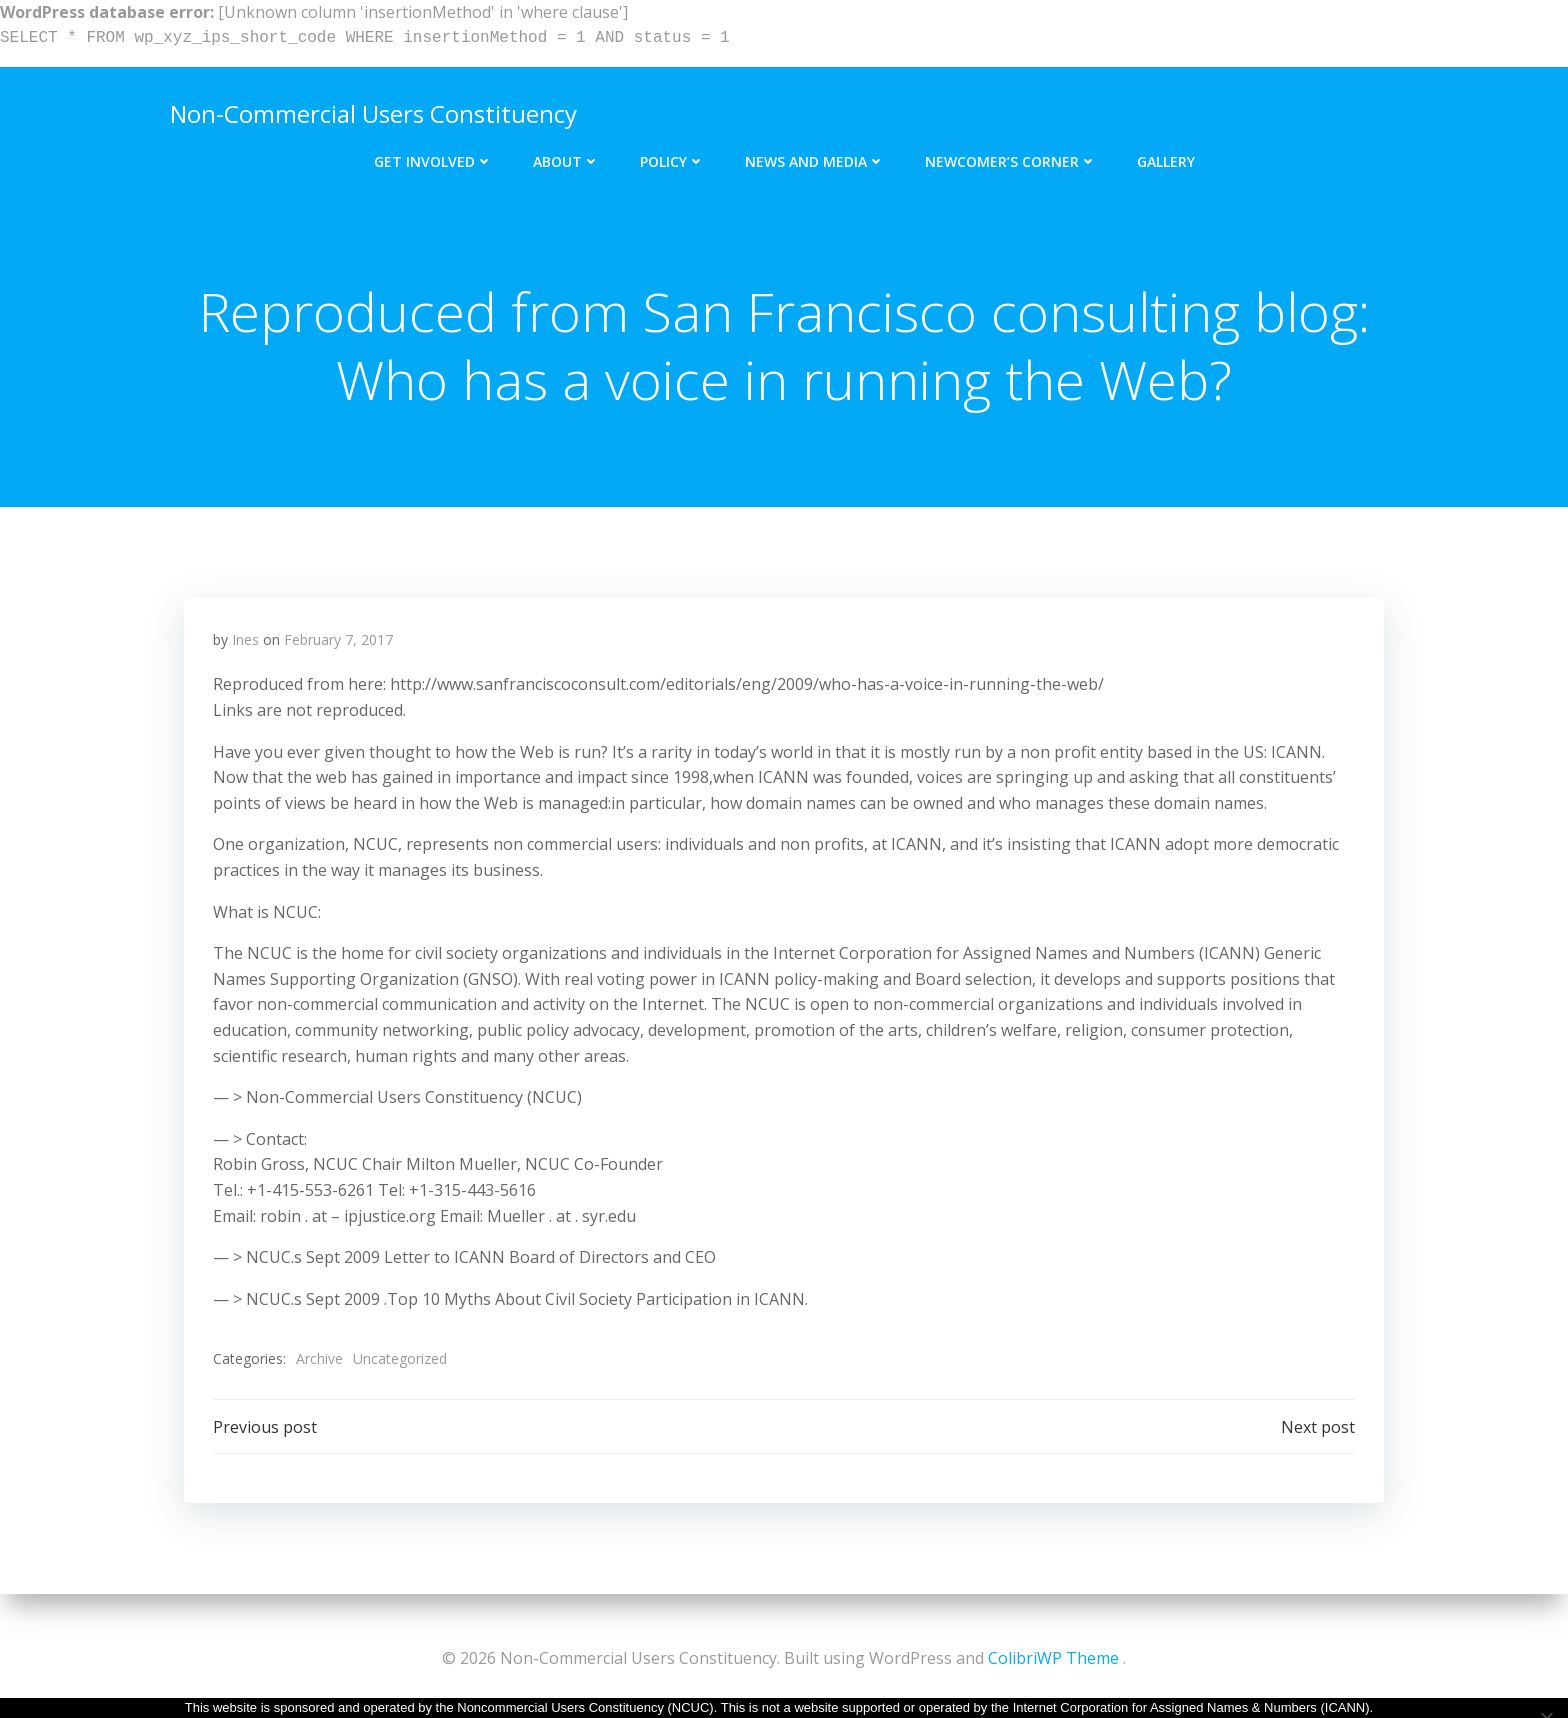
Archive (319, 1362)
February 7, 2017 (338, 642)
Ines (245, 642)
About (566, 157)
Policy (672, 157)
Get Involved (433, 157)
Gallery (1166, 157)
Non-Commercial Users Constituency (371, 111)
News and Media (815, 157)
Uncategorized (400, 1362)
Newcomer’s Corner (1011, 157)
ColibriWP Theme (1053, 1658)
